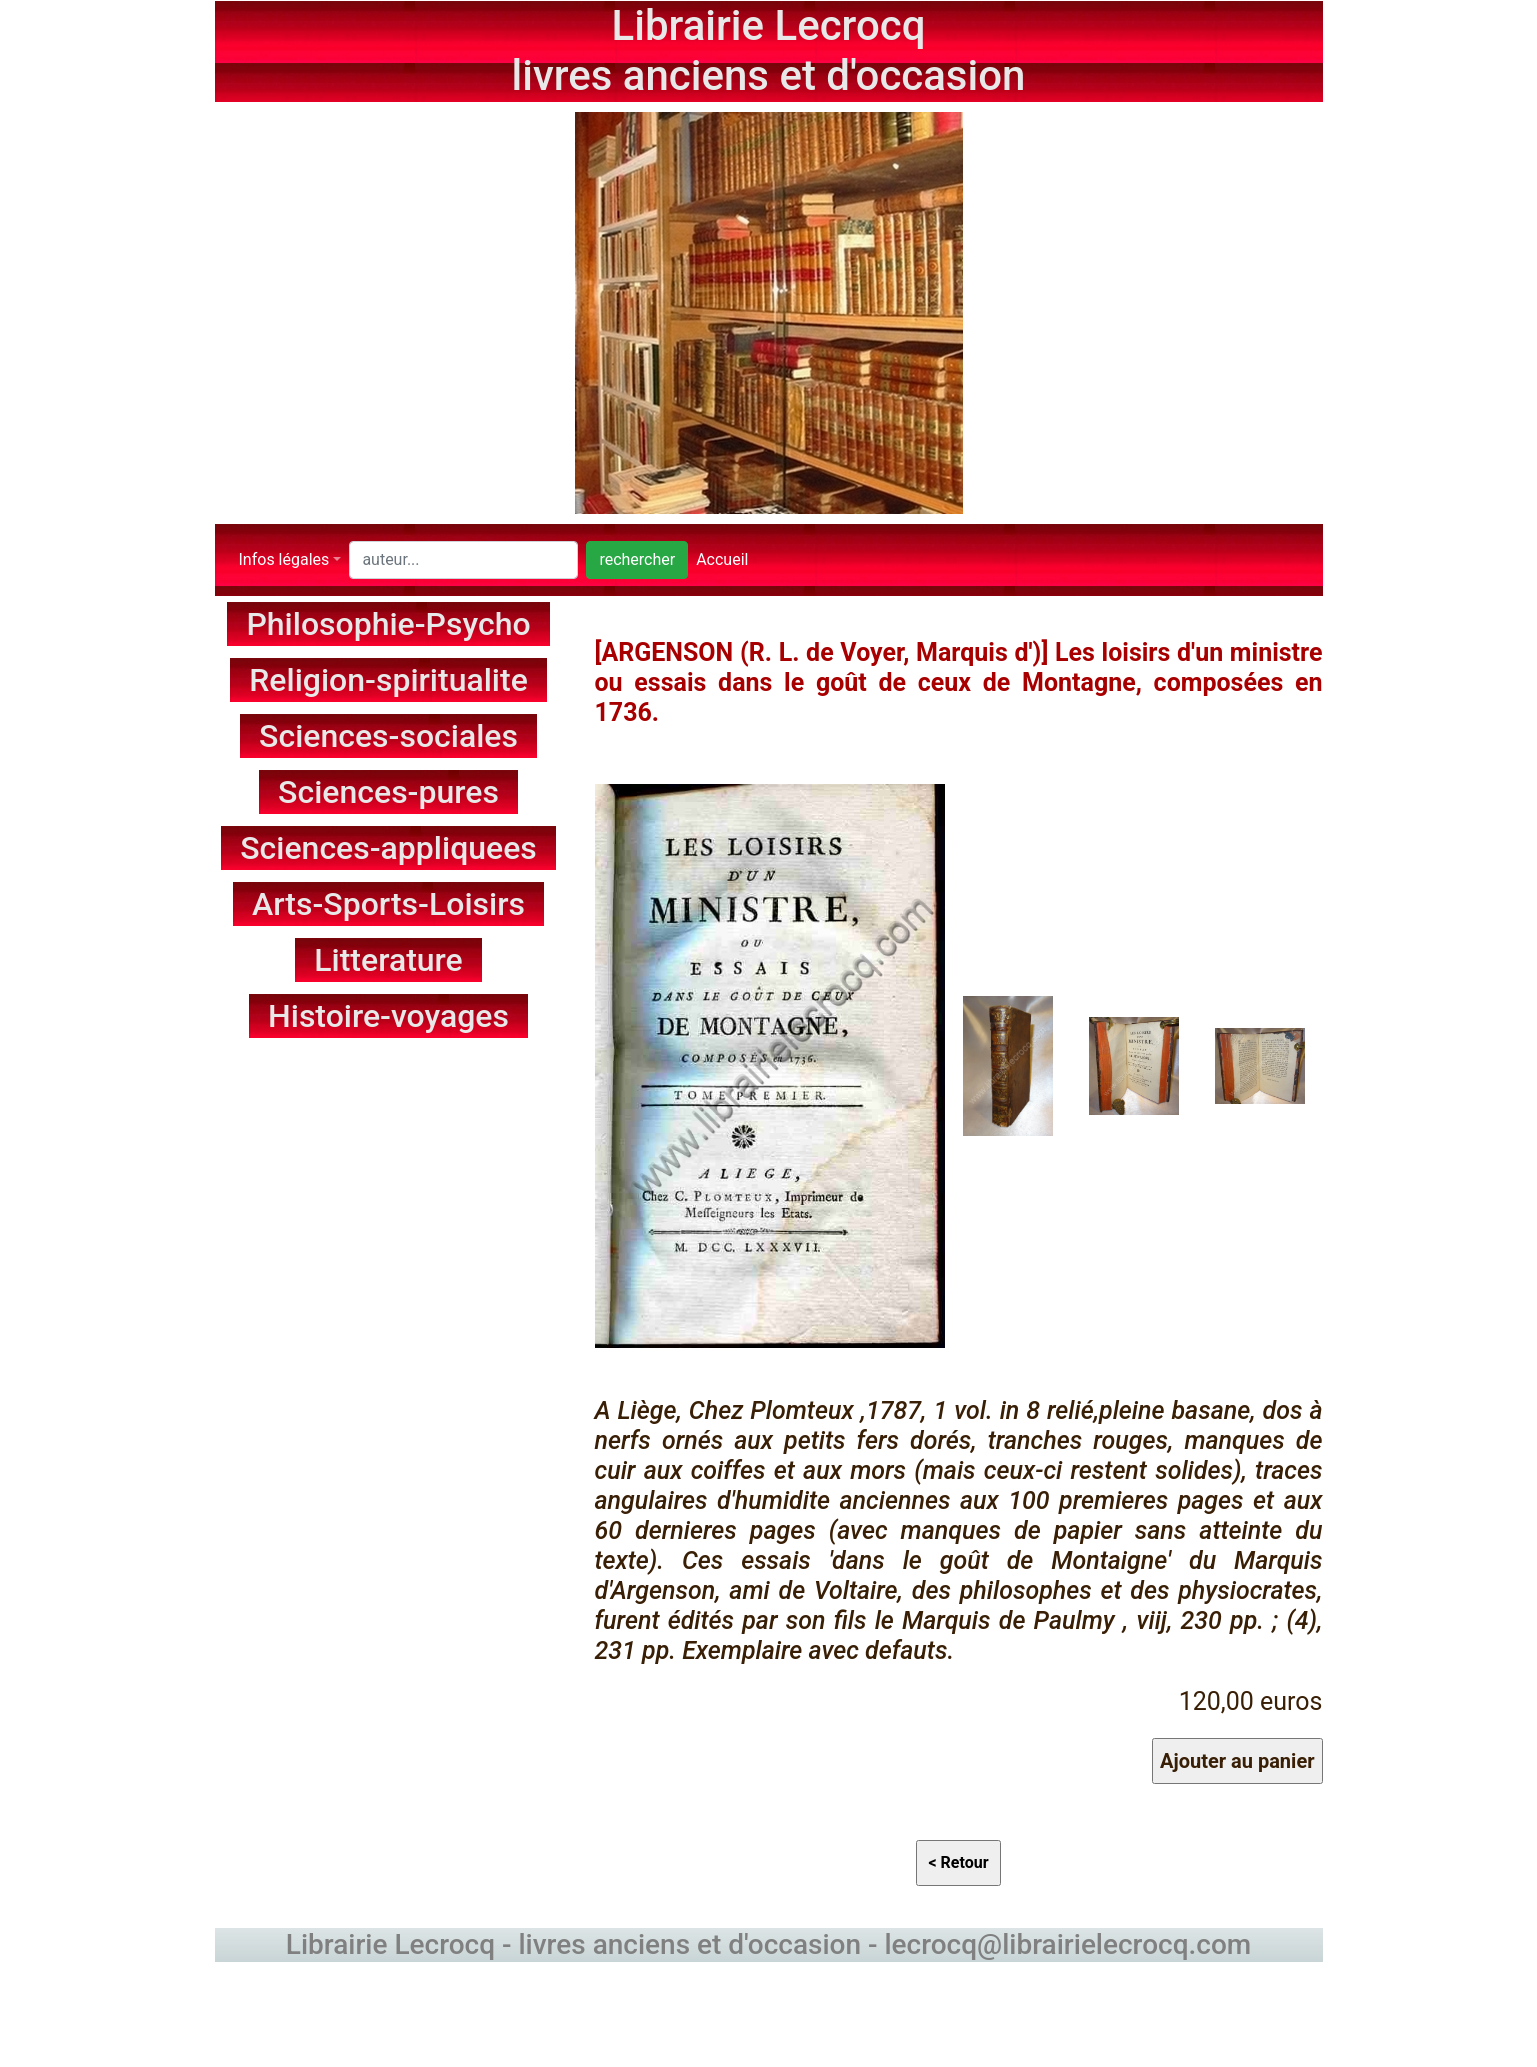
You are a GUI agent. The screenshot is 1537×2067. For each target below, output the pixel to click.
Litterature (388, 960)
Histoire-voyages (388, 1016)
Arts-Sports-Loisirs (388, 904)
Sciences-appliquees (388, 848)
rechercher (637, 559)
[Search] (463, 560)
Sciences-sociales (388, 736)
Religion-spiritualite (388, 680)
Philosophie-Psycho (388, 624)
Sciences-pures (388, 792)
